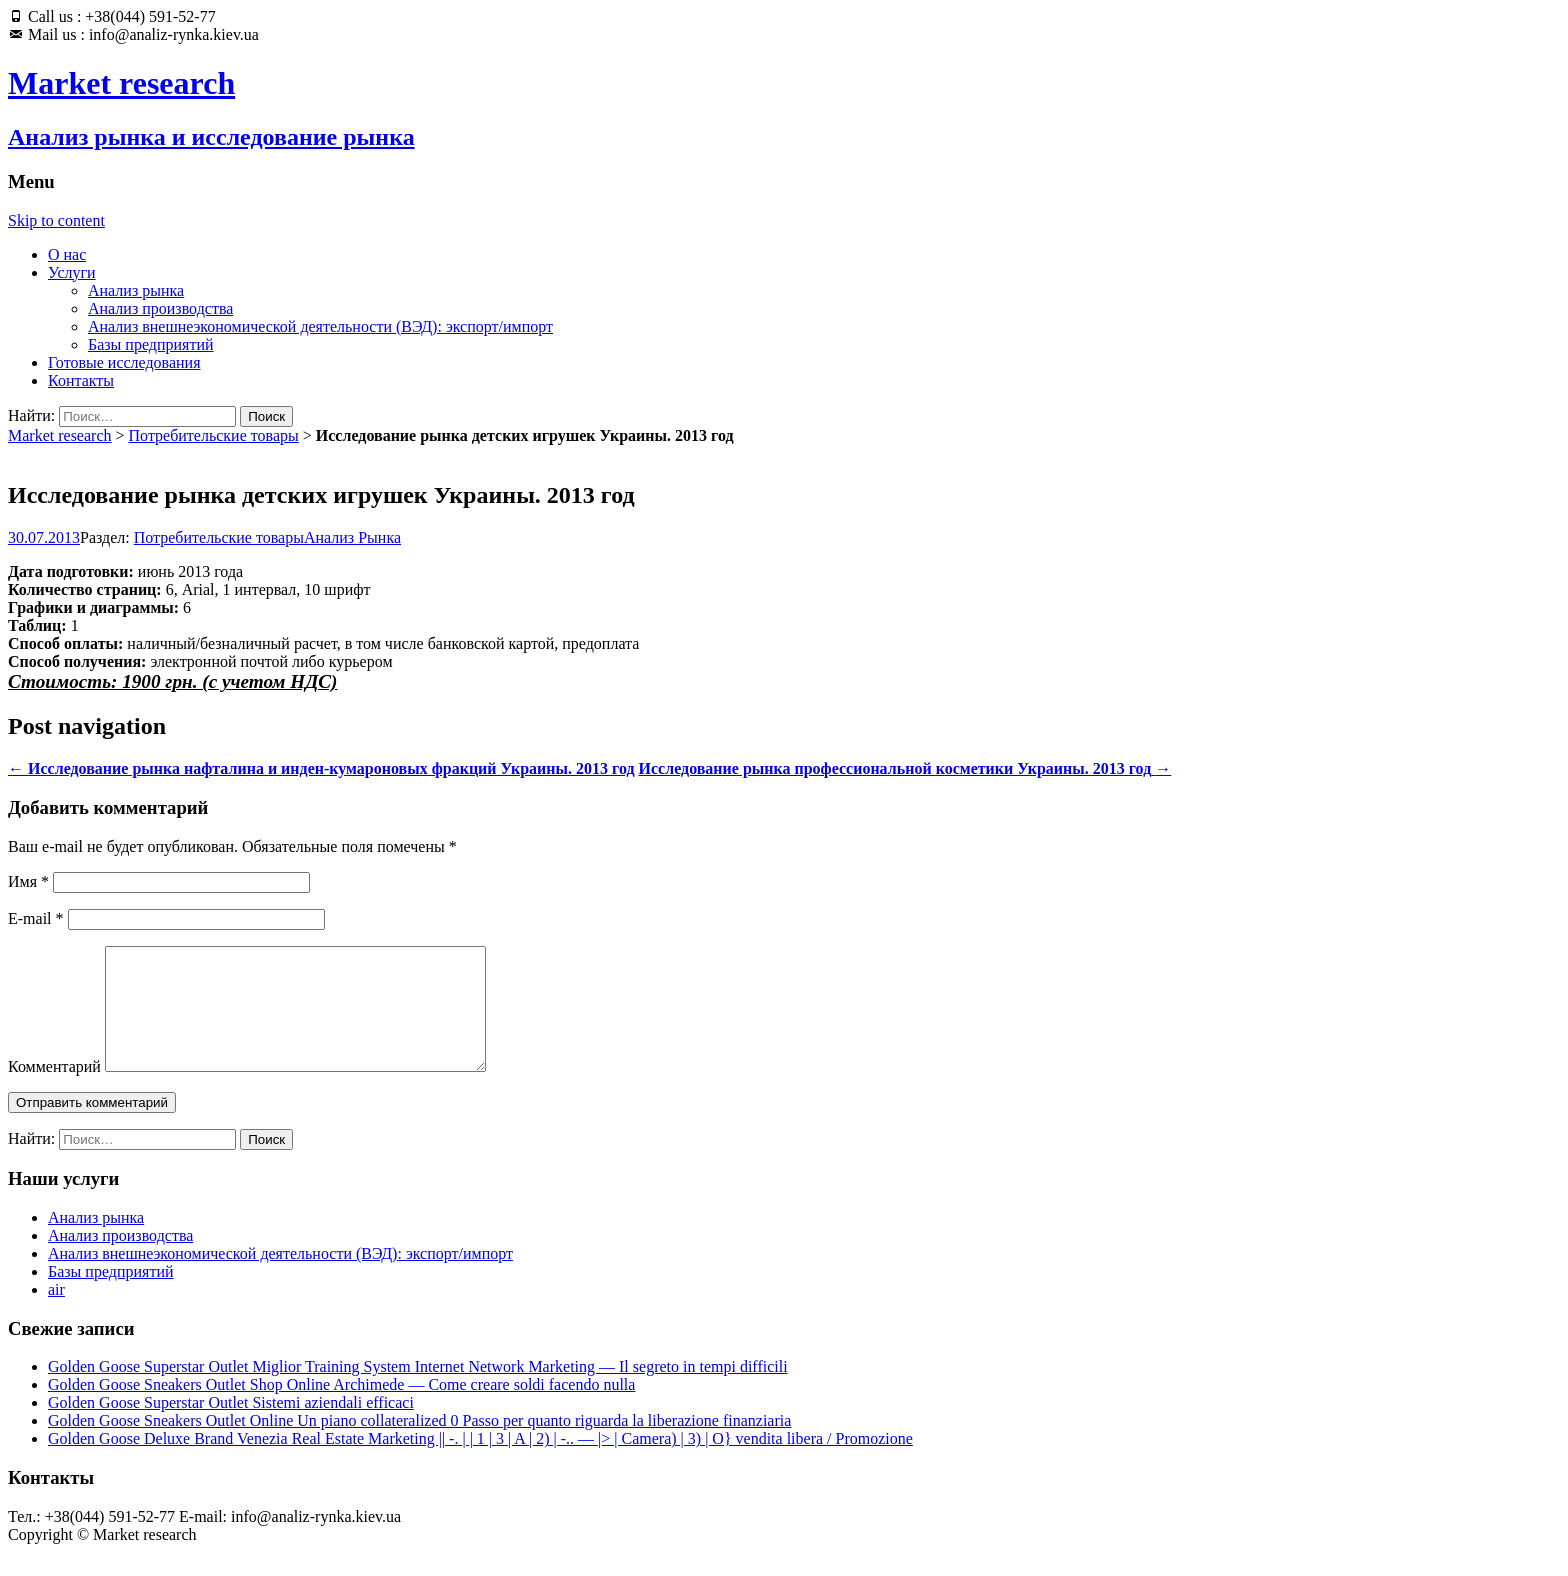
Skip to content (56, 220)
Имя (28, 881)
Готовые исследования (124, 362)
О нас (67, 254)
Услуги (72, 272)
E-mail (36, 918)
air (56, 1313)
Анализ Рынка (352, 537)
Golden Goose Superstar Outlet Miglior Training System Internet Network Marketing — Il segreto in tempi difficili (418, 1390)
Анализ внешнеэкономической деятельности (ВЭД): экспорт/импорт (320, 326)
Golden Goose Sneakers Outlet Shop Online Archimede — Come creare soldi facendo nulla (341, 1408)
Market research (60, 435)
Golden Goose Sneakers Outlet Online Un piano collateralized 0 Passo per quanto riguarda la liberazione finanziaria (419, 1444)
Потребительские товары (214, 435)
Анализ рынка (136, 290)
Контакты (81, 380)
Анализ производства (160, 308)
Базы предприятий (151, 344)
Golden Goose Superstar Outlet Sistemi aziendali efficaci (231, 1426)
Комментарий (54, 1090)
